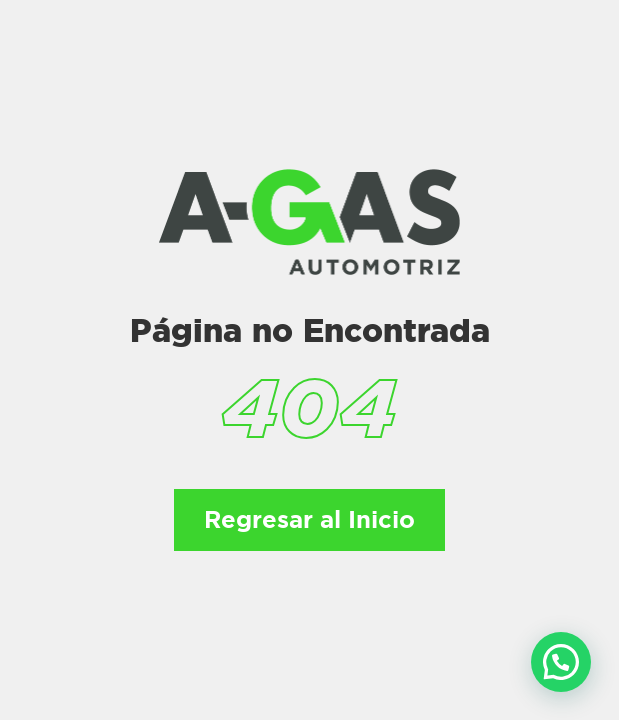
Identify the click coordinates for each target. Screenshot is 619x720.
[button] (561, 662)
